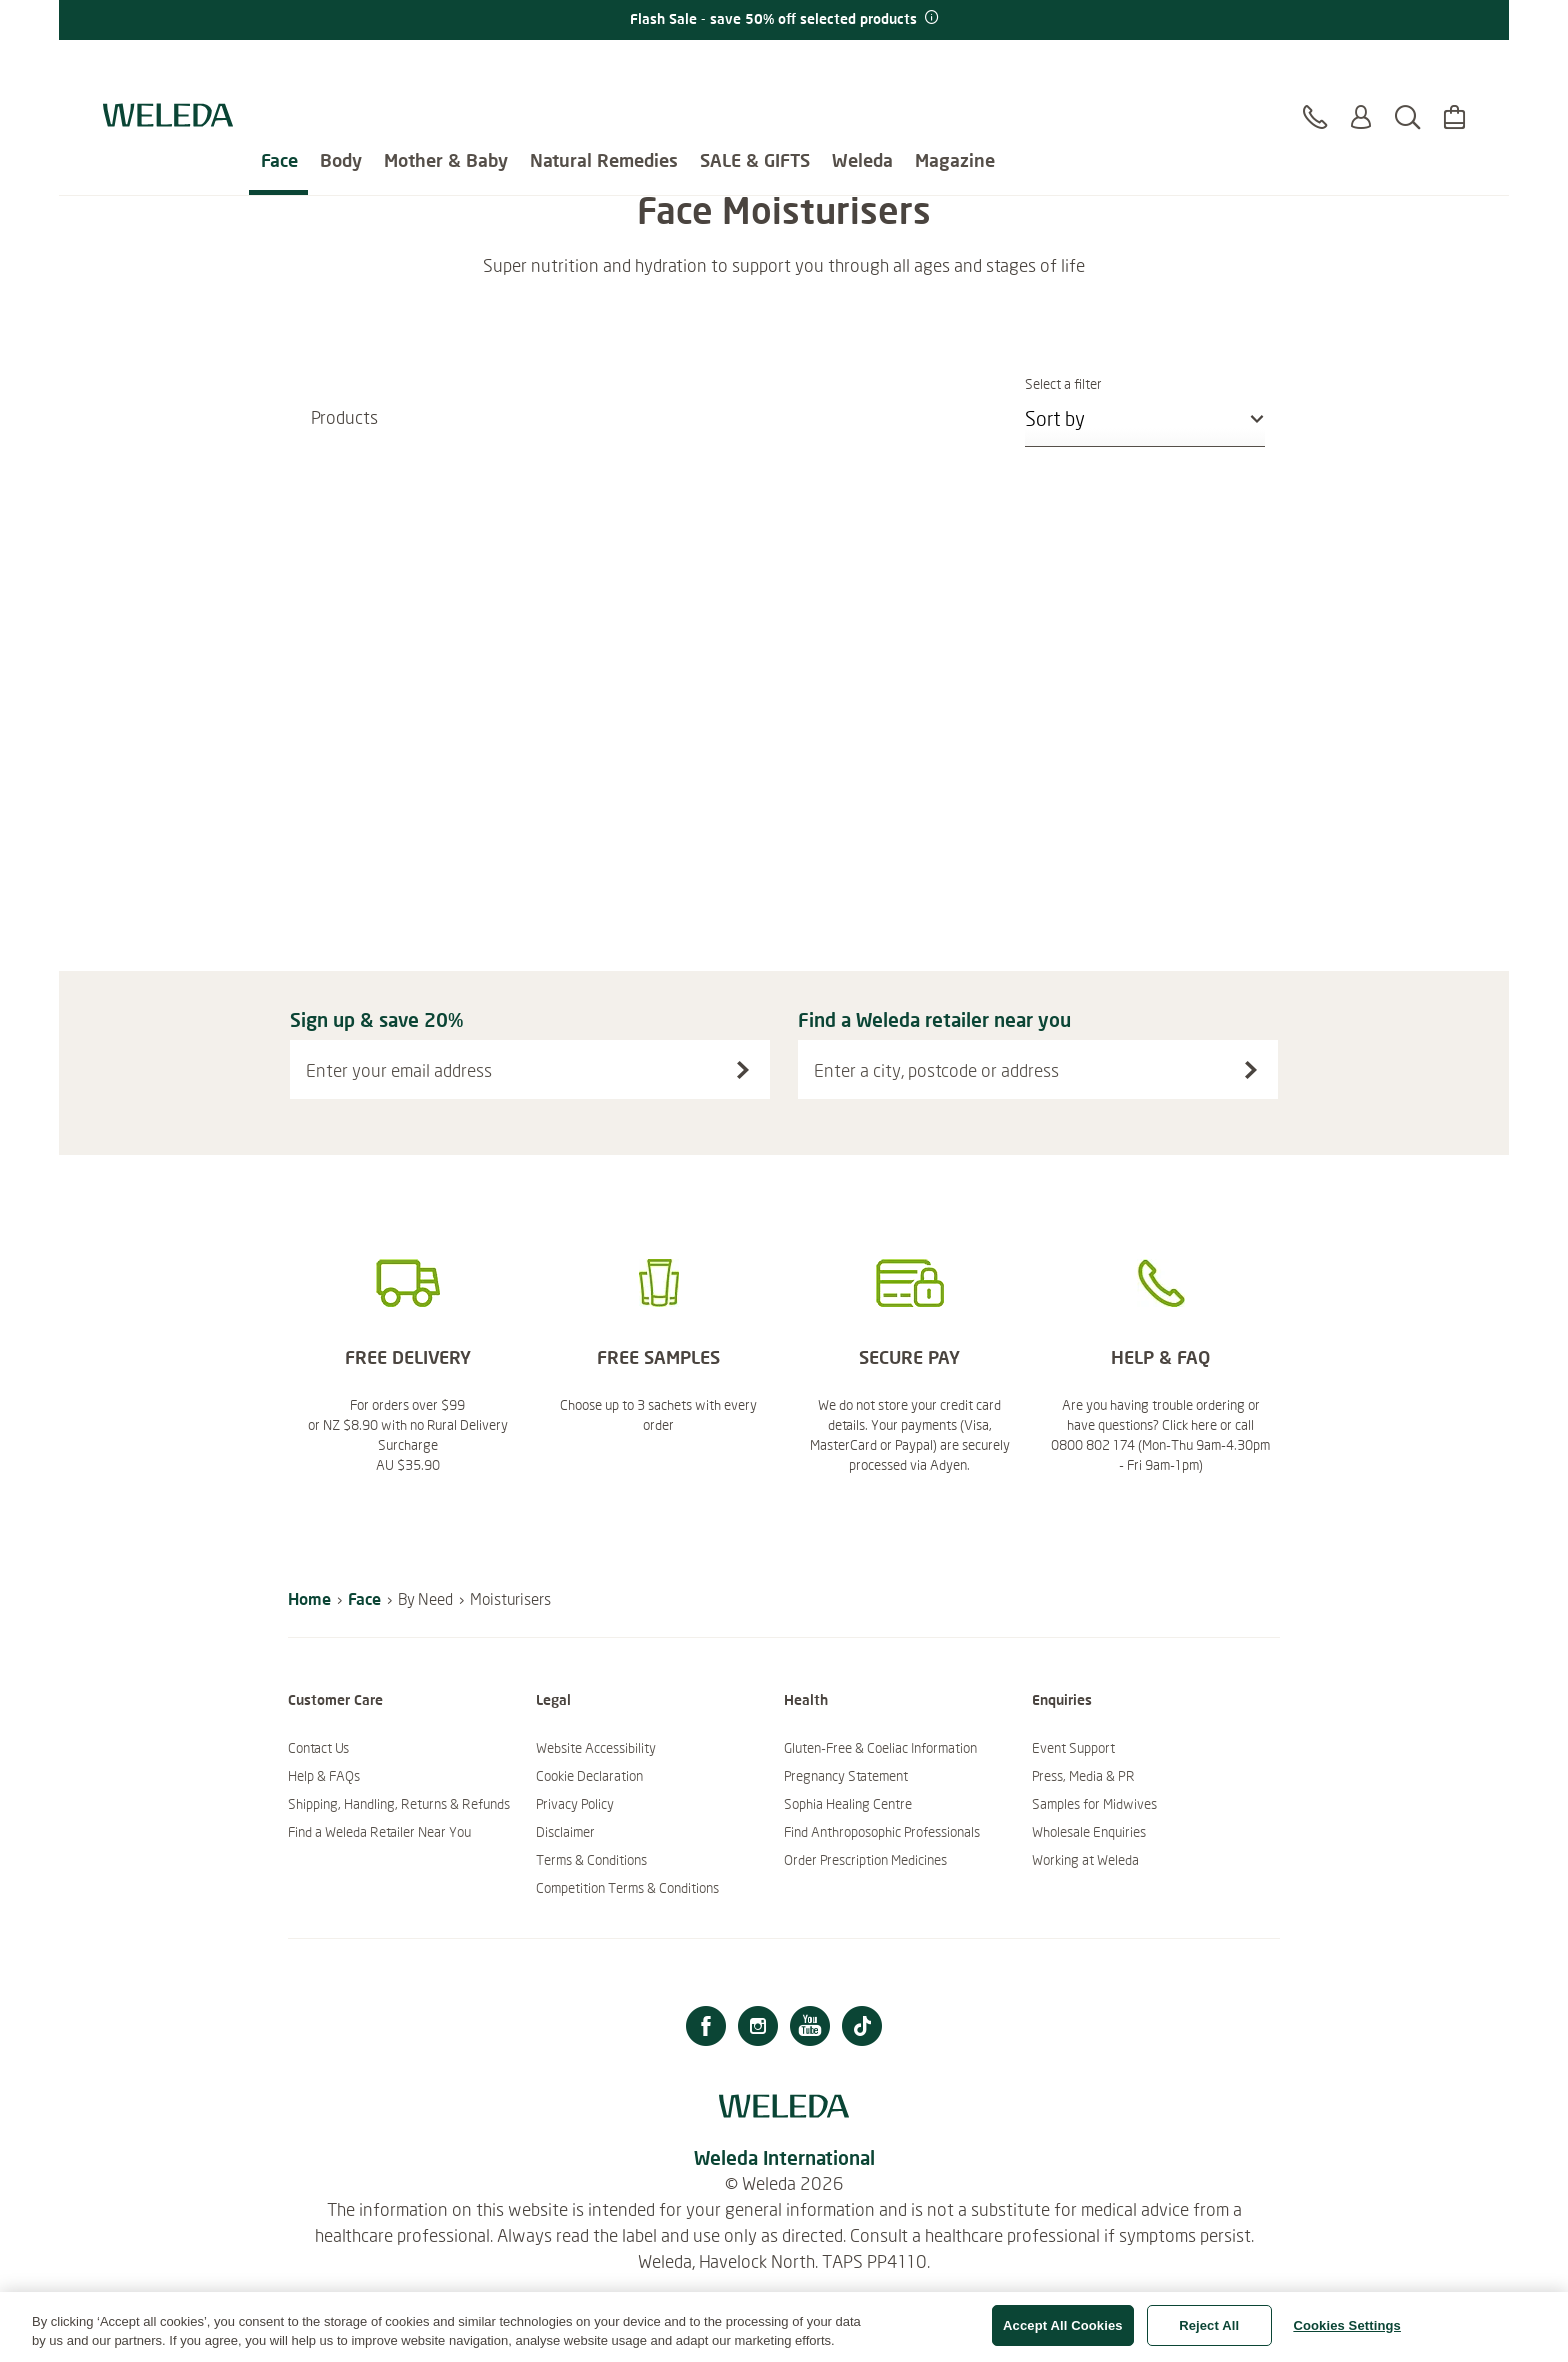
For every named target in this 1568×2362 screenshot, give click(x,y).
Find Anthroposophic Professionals (882, 1832)
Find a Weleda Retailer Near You (379, 1832)
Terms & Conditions (591, 1860)
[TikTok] (862, 2028)
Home (309, 1598)
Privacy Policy (575, 1804)
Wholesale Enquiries (1089, 1832)
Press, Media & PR (1083, 1776)
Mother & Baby (446, 70)
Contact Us (318, 1748)
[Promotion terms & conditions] (930, 18)
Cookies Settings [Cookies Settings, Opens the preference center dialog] (1347, 2335)
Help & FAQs (324, 1776)
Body (341, 70)
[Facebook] (706, 2028)
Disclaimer (565, 1832)
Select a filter (1145, 384)
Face (279, 70)
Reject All (1209, 2335)
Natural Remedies (604, 70)
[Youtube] (810, 2028)
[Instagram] (758, 2028)
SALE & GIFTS (755, 70)
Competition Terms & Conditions (627, 1888)
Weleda (862, 70)
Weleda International (784, 2157)
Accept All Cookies (1063, 2335)
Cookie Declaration (589, 1776)
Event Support (1073, 1748)
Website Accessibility (596, 1748)
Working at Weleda (1085, 1860)
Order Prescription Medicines (865, 1860)
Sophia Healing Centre (848, 1804)
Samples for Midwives (1094, 1804)
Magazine (955, 70)
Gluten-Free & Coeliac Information (880, 1748)
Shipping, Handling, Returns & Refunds (399, 1804)
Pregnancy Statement (846, 1776)
